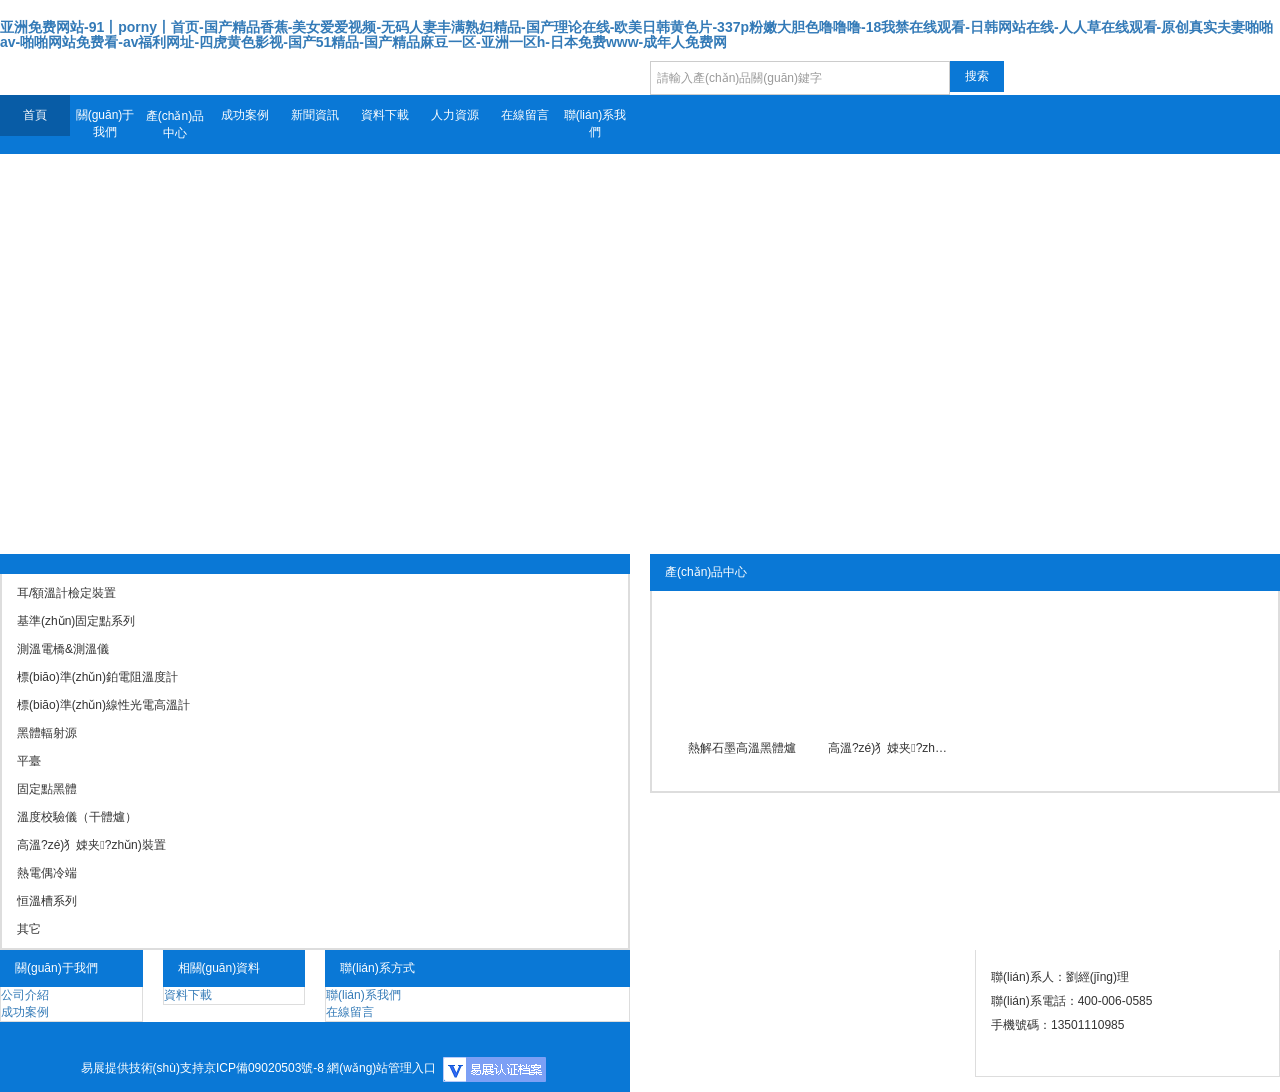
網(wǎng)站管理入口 (381, 1068)
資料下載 (385, 115)
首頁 (35, 115)
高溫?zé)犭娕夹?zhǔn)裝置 (890, 748)
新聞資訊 (315, 115)
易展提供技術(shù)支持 (142, 1068)
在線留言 (525, 115)
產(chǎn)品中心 (175, 124)
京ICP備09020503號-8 (264, 1068)
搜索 (977, 76)
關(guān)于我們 (105, 123)
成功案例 (245, 115)
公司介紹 (25, 995)
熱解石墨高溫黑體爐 (742, 748)
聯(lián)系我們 (595, 123)
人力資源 (455, 115)
